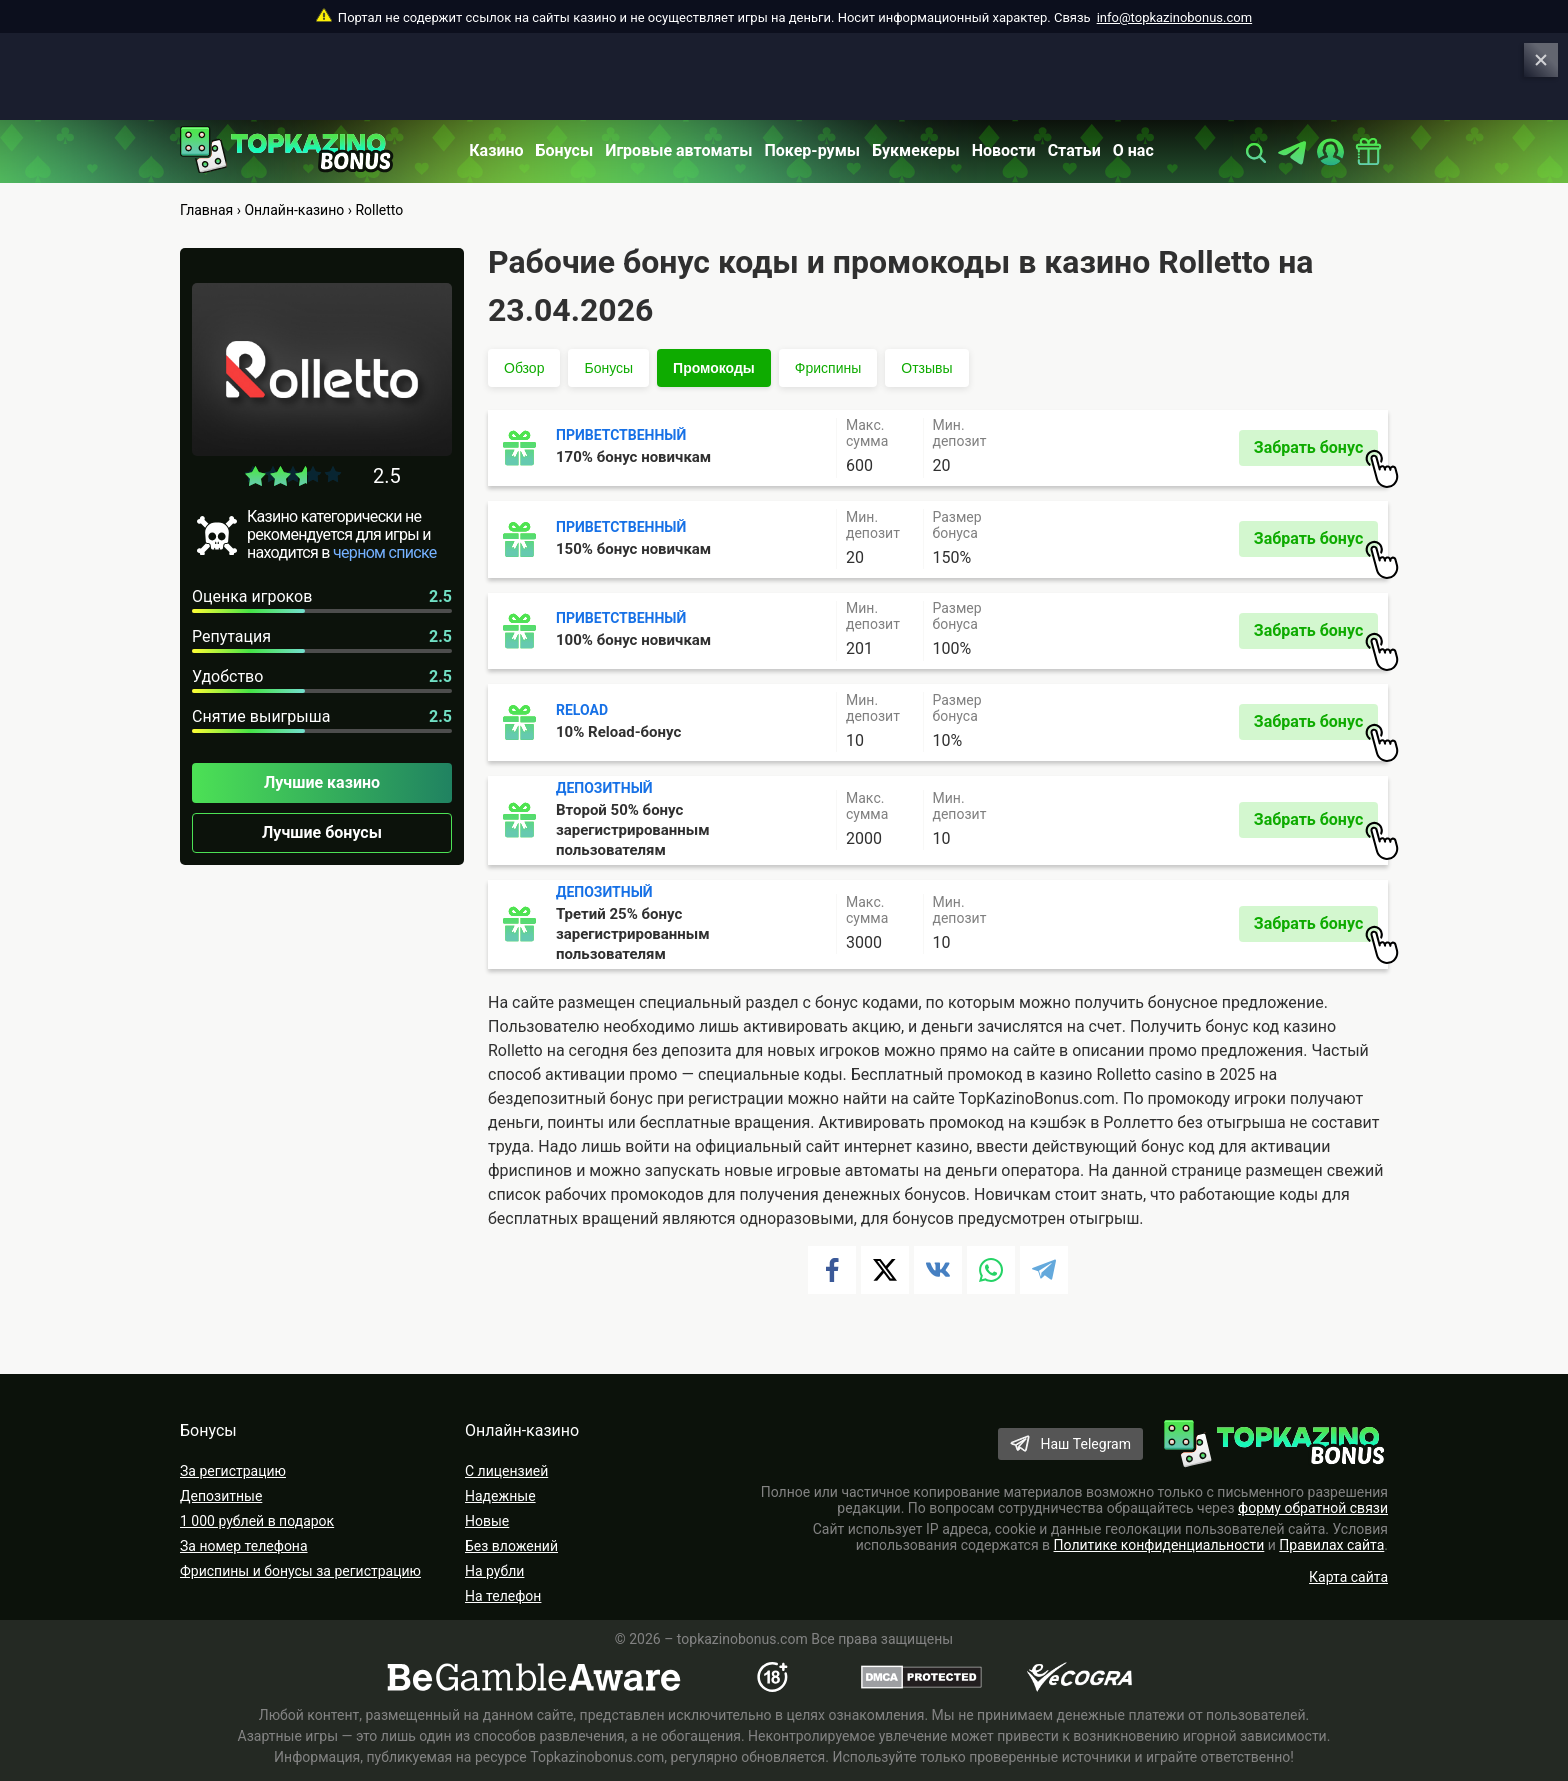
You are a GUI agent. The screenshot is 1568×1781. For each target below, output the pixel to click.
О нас (1133, 150)
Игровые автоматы (678, 150)
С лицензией (506, 1471)
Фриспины (828, 368)
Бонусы (565, 150)
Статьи (1074, 150)
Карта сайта (1348, 1577)
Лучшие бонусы (322, 832)
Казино (496, 150)
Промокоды (714, 368)
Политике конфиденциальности (1159, 1545)
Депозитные (221, 1496)
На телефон (503, 1596)
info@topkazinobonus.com (1174, 17)
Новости (1004, 150)
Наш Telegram (1085, 1444)
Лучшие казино (322, 782)
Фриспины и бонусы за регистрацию (300, 1571)
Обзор (524, 368)
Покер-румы (813, 150)
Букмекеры (916, 150)
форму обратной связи (1313, 1508)
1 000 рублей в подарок (257, 1521)
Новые (487, 1521)
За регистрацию (233, 1471)
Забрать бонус (1316, 452)
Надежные (500, 1496)
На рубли (494, 1571)
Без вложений (511, 1546)
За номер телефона (244, 1546)
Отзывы (926, 368)
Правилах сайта (1331, 1545)
